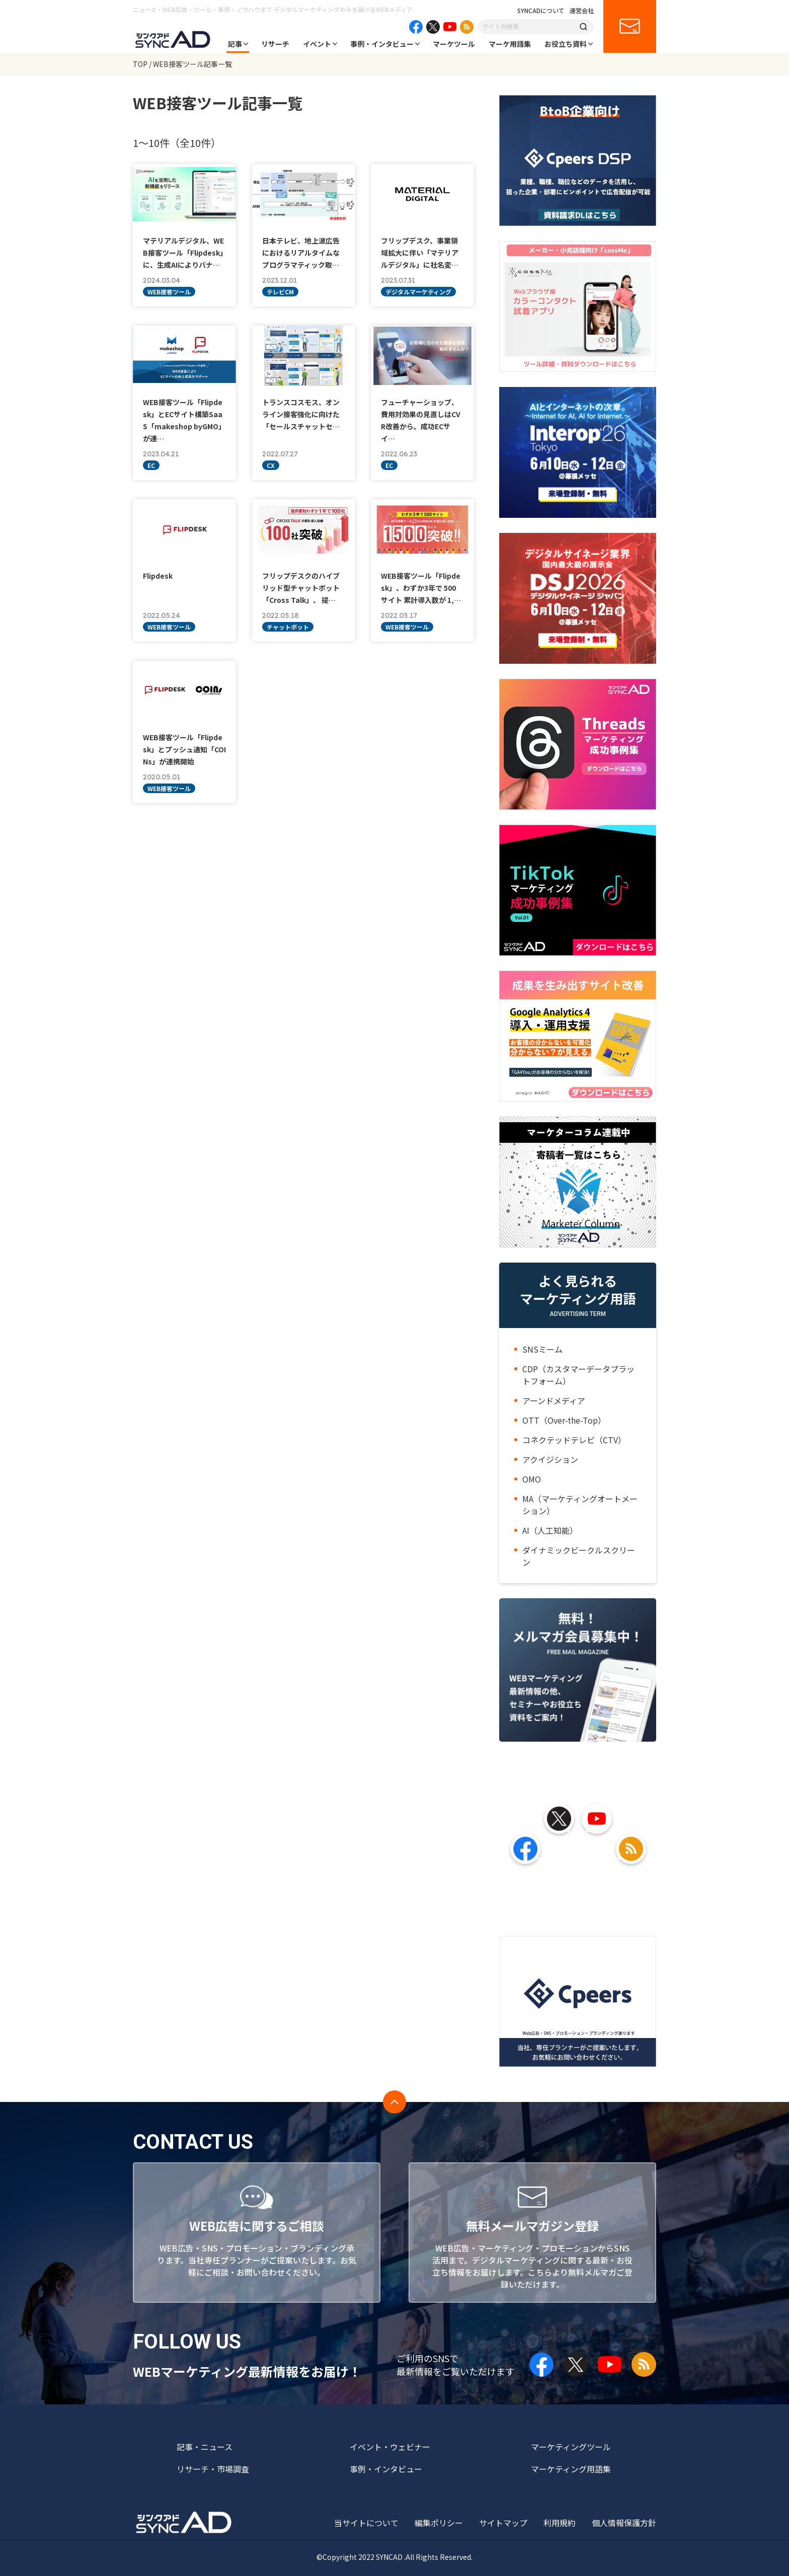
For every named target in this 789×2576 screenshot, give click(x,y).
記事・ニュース (204, 2447)
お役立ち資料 (565, 44)
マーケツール (454, 44)
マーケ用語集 (510, 44)
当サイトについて (366, 2523)
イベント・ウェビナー (390, 2447)
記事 (235, 44)
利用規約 (559, 2523)
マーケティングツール (571, 2447)
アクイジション (550, 1459)
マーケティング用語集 (571, 2469)
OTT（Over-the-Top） (564, 1420)
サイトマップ (503, 2523)
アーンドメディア (553, 1400)
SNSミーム (542, 1349)
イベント (317, 44)
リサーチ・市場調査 (213, 2469)
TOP (140, 64)
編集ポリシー (439, 2523)
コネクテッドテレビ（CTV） (574, 1440)
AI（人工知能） (550, 1530)
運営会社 (582, 11)
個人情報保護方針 (624, 2523)
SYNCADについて (541, 11)
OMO (531, 1479)
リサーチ (275, 44)
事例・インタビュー (382, 44)
